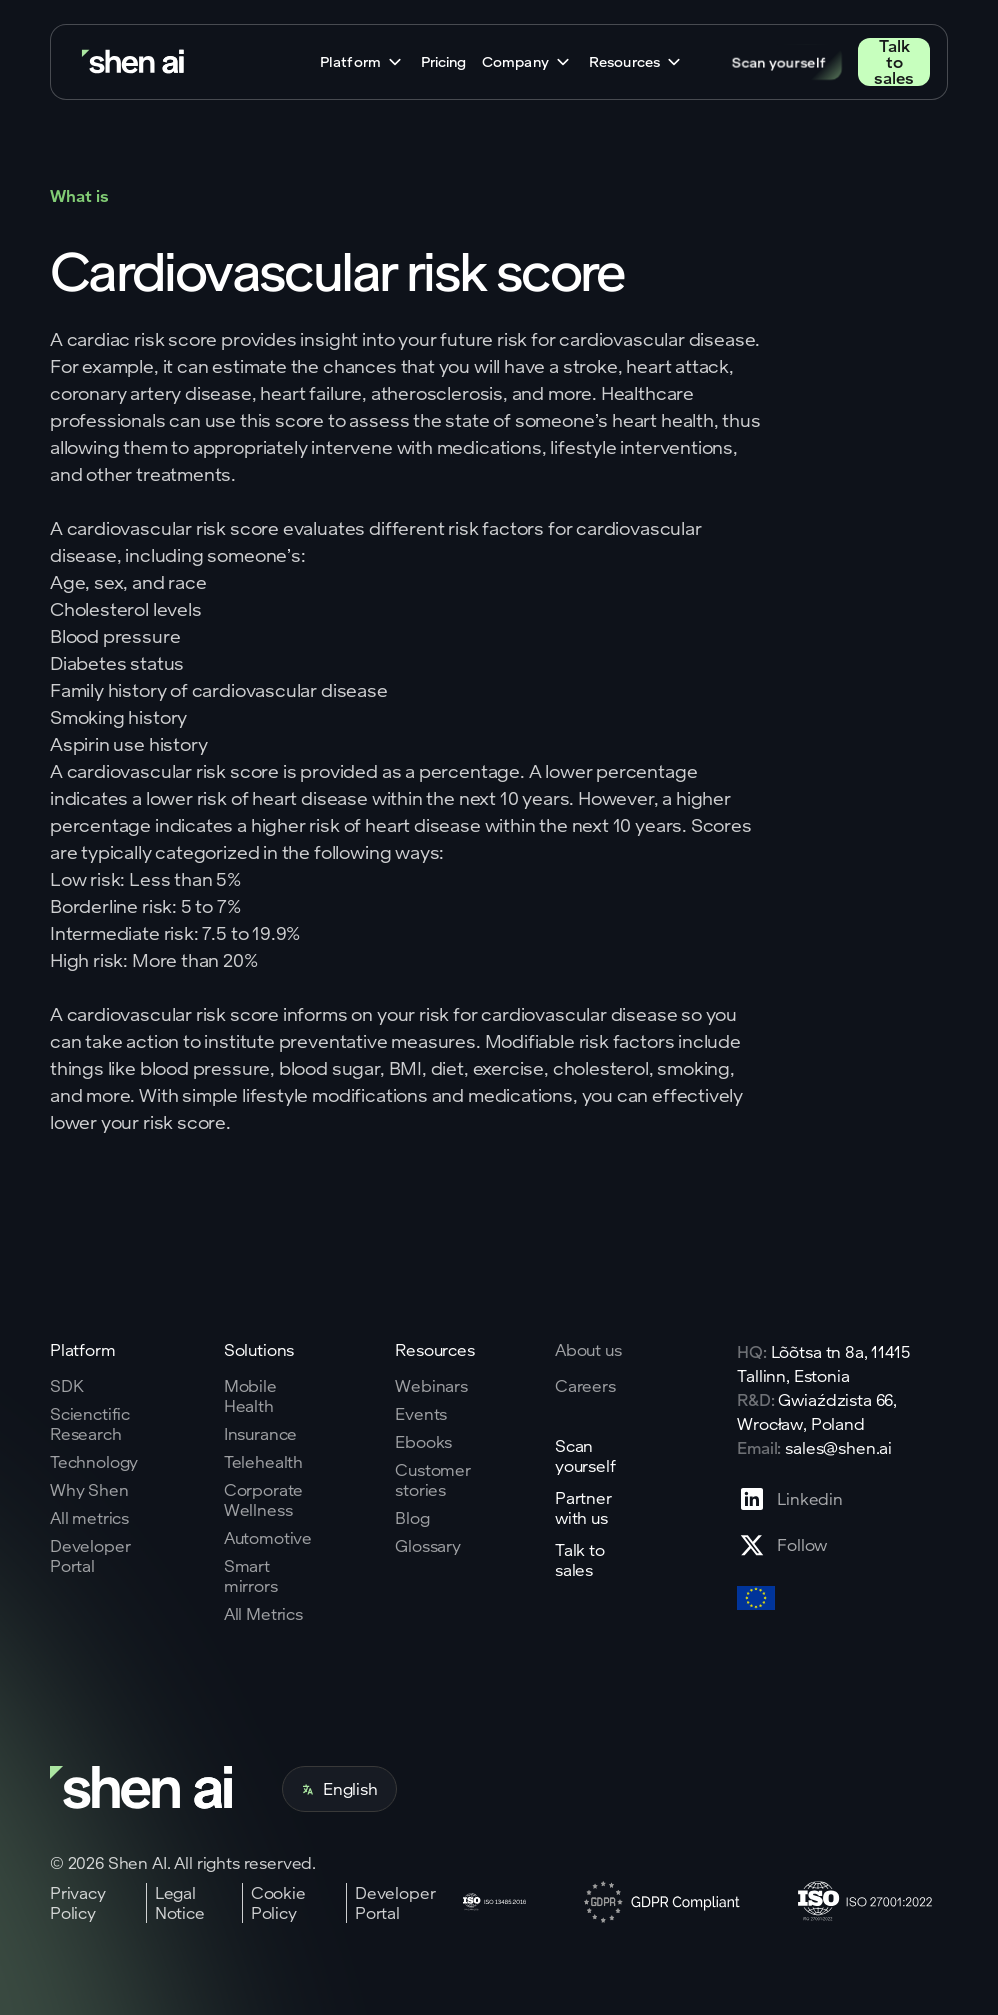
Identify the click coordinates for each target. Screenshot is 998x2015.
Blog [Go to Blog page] (412, 1518)
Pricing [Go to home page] (443, 62)
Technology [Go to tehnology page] (94, 1462)
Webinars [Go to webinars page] (431, 1386)
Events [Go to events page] (421, 1414)
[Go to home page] (135, 62)
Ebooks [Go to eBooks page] (423, 1442)
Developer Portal (395, 1903)
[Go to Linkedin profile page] (790, 1499)
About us (588, 1349)
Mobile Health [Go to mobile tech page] (250, 1396)
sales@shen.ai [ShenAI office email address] (838, 1447)
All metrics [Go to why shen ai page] (89, 1518)
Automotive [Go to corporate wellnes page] (268, 1538)
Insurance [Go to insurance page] (261, 1434)
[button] (362, 62)
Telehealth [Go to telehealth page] (263, 1462)
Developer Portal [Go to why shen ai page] (90, 1556)
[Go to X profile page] (790, 1545)
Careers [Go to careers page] (585, 1386)
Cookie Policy (278, 1903)
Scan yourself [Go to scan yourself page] (585, 1456)
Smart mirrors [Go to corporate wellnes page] (251, 1576)
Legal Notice (180, 1903)
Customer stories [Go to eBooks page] (433, 1480)
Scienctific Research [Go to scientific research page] (90, 1424)
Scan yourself (779, 61)
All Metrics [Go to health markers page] (263, 1614)
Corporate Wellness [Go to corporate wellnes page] (264, 1500)
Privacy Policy (78, 1903)
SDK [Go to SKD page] (67, 1386)
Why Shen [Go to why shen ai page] (89, 1490)
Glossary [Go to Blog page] (428, 1546)
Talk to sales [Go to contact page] (894, 62)
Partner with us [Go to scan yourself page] (583, 1508)
